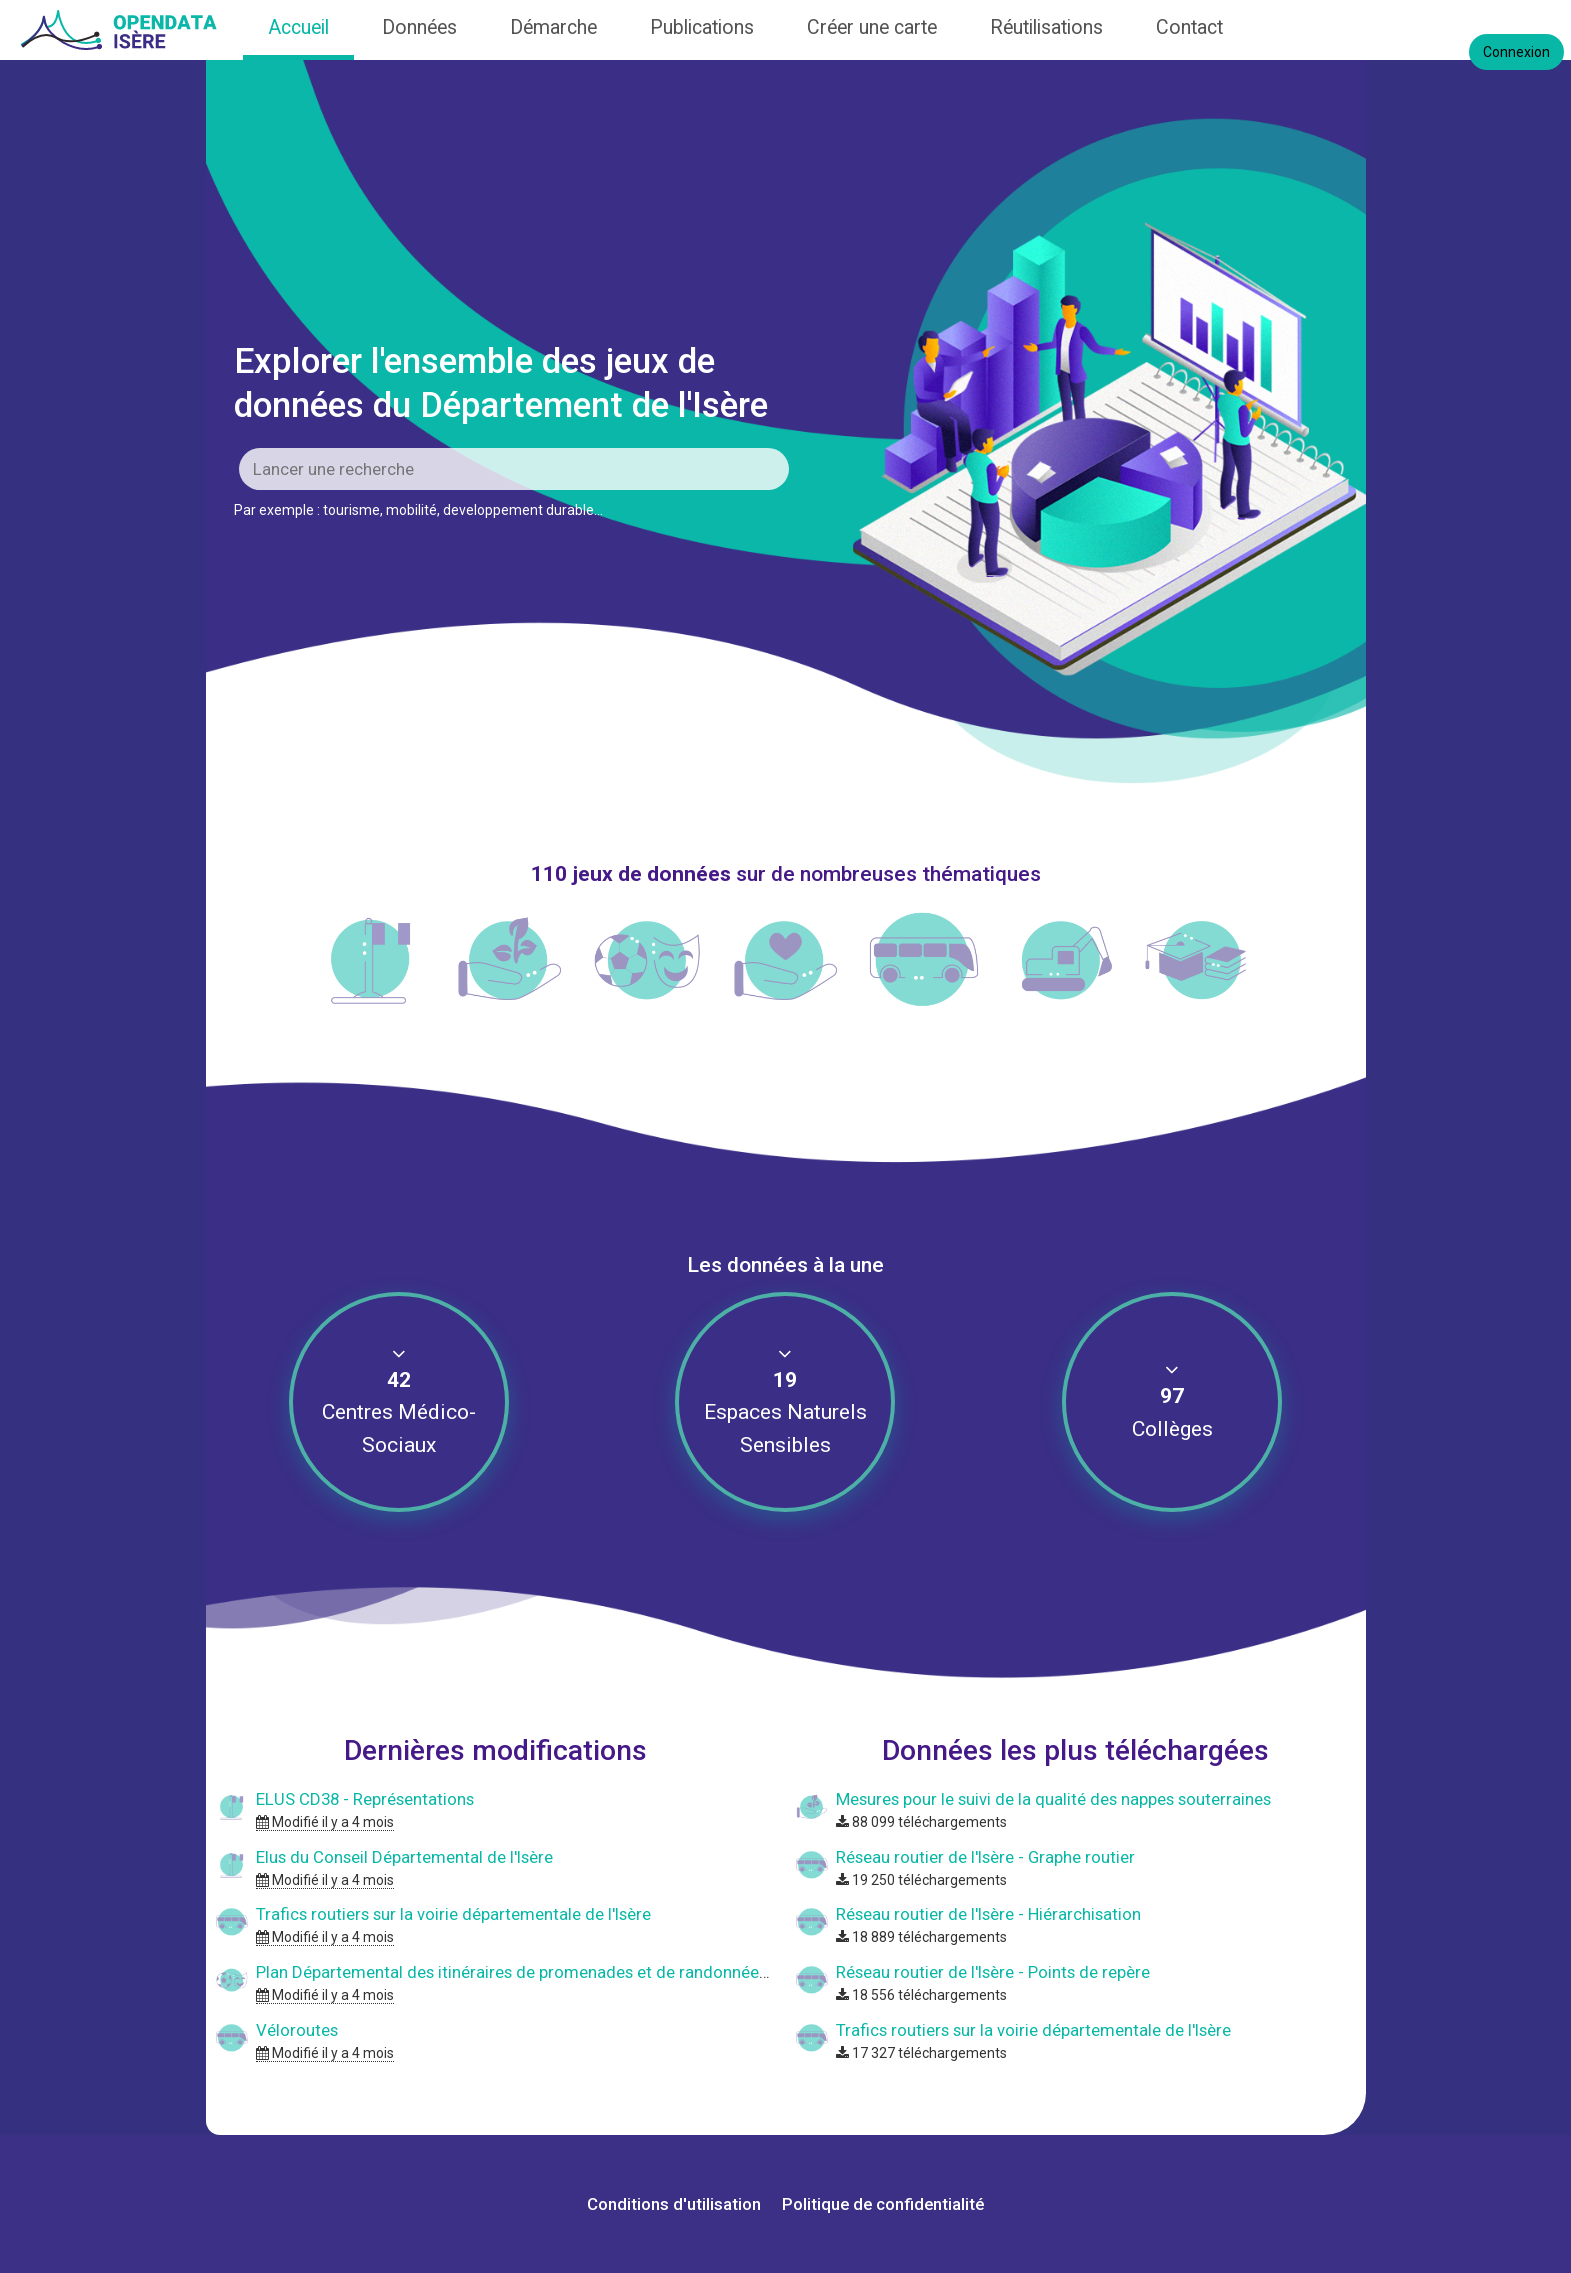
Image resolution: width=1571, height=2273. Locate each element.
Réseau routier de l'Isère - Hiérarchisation (988, 1914)
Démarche (553, 27)
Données (419, 27)
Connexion (1516, 52)
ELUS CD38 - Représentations (365, 1799)
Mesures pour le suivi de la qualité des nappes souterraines (1053, 1799)
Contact (1189, 27)
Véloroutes (297, 2030)
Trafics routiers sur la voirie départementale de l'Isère (453, 1914)
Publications (702, 27)
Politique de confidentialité (883, 2204)
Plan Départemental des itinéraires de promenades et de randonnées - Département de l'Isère (602, 1972)
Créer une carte (872, 27)
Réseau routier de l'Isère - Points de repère (993, 1972)
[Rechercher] (514, 469)
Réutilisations (1046, 27)
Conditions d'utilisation (676, 2204)
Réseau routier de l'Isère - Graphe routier (985, 1857)
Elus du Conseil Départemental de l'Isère (404, 1857)
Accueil (298, 27)
